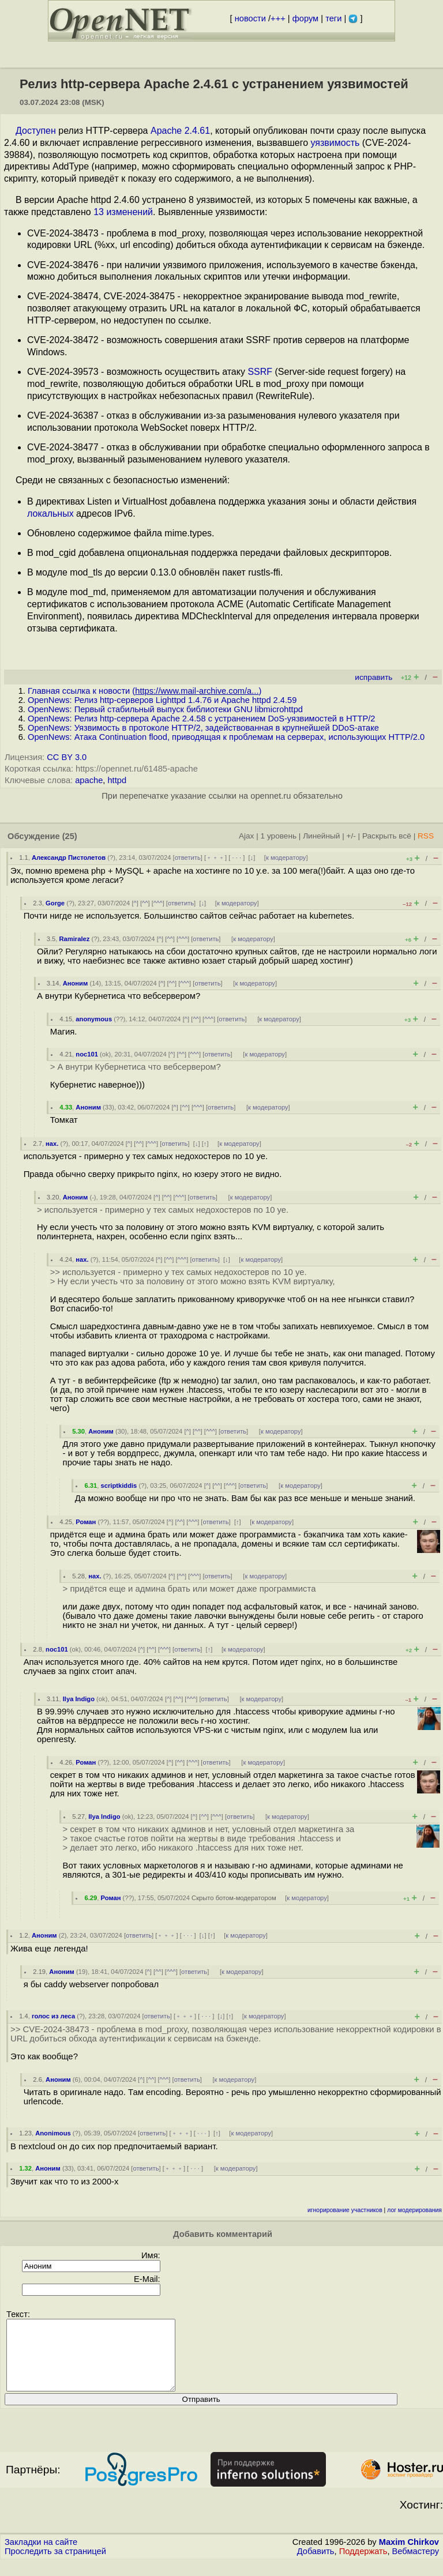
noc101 (87, 1054)
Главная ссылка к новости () (144, 690)
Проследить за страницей (55, 2565)
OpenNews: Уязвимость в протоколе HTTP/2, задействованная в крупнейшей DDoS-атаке (203, 727)
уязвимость (335, 143)
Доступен (36, 131)
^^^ (158, 903)
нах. (52, 1143)
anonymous (94, 1019)
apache (89, 780)
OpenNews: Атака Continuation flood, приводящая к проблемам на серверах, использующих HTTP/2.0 (226, 737)
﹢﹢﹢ (215, 857)
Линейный (321, 836)
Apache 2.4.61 (180, 131)
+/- (350, 836)
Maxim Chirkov (409, 2555)
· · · (236, 857)
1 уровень (278, 836)
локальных (50, 513)
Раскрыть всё (386, 836)
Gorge (55, 903)
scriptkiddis (119, 1485)
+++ (278, 18)
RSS (426, 836)
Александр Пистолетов (69, 857)
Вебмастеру (415, 2565)
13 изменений (123, 212)
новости (250, 18)
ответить (188, 857)
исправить (373, 677)
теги (333, 18)
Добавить (316, 2565)
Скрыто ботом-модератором (234, 1897)
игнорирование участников (344, 2210)
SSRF (259, 372)
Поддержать (363, 2565)
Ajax (246, 836)
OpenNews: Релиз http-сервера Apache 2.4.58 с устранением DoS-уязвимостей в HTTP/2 (201, 718)
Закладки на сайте (41, 2555)
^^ (145, 903)
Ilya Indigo (79, 1698)
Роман (86, 1521)
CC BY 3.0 (67, 757)
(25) (69, 836)
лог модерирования (414, 2210)
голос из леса (53, 2016)
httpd (116, 780)
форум (305, 18)
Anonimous (53, 2133)
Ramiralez (74, 938)
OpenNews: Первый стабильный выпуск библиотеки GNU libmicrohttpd (165, 709)
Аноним (75, 983)
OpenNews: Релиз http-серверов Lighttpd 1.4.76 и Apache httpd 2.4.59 (162, 700)
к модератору (286, 857)
